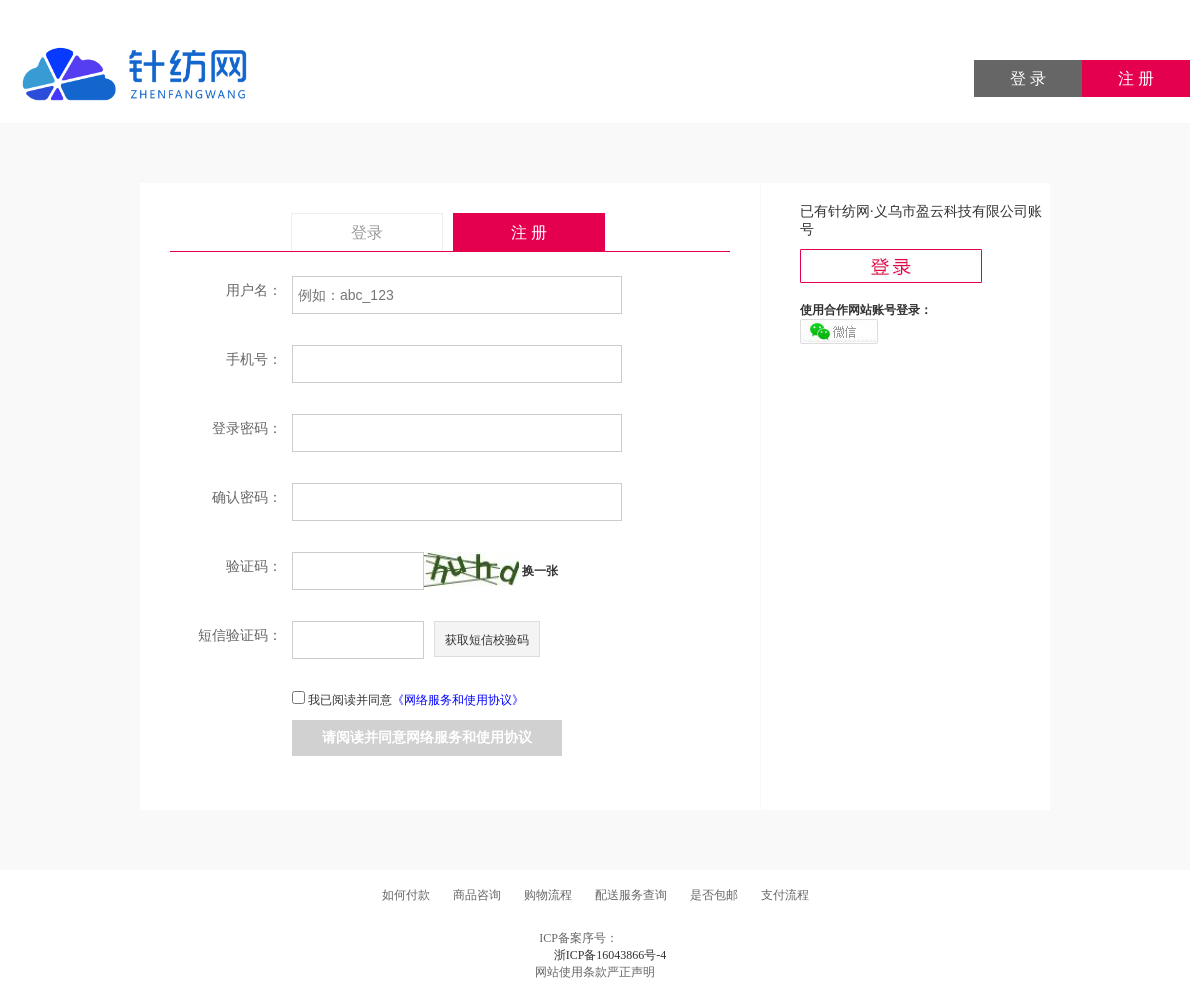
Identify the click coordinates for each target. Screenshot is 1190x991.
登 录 (1028, 78)
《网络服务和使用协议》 (458, 700)
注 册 (1136, 78)
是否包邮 (714, 895)
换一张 (540, 571)
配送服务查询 (631, 895)
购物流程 (548, 895)
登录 (367, 232)
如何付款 (406, 895)
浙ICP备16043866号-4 (610, 955)
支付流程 (785, 895)
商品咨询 (477, 895)
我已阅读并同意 (416, 700)
